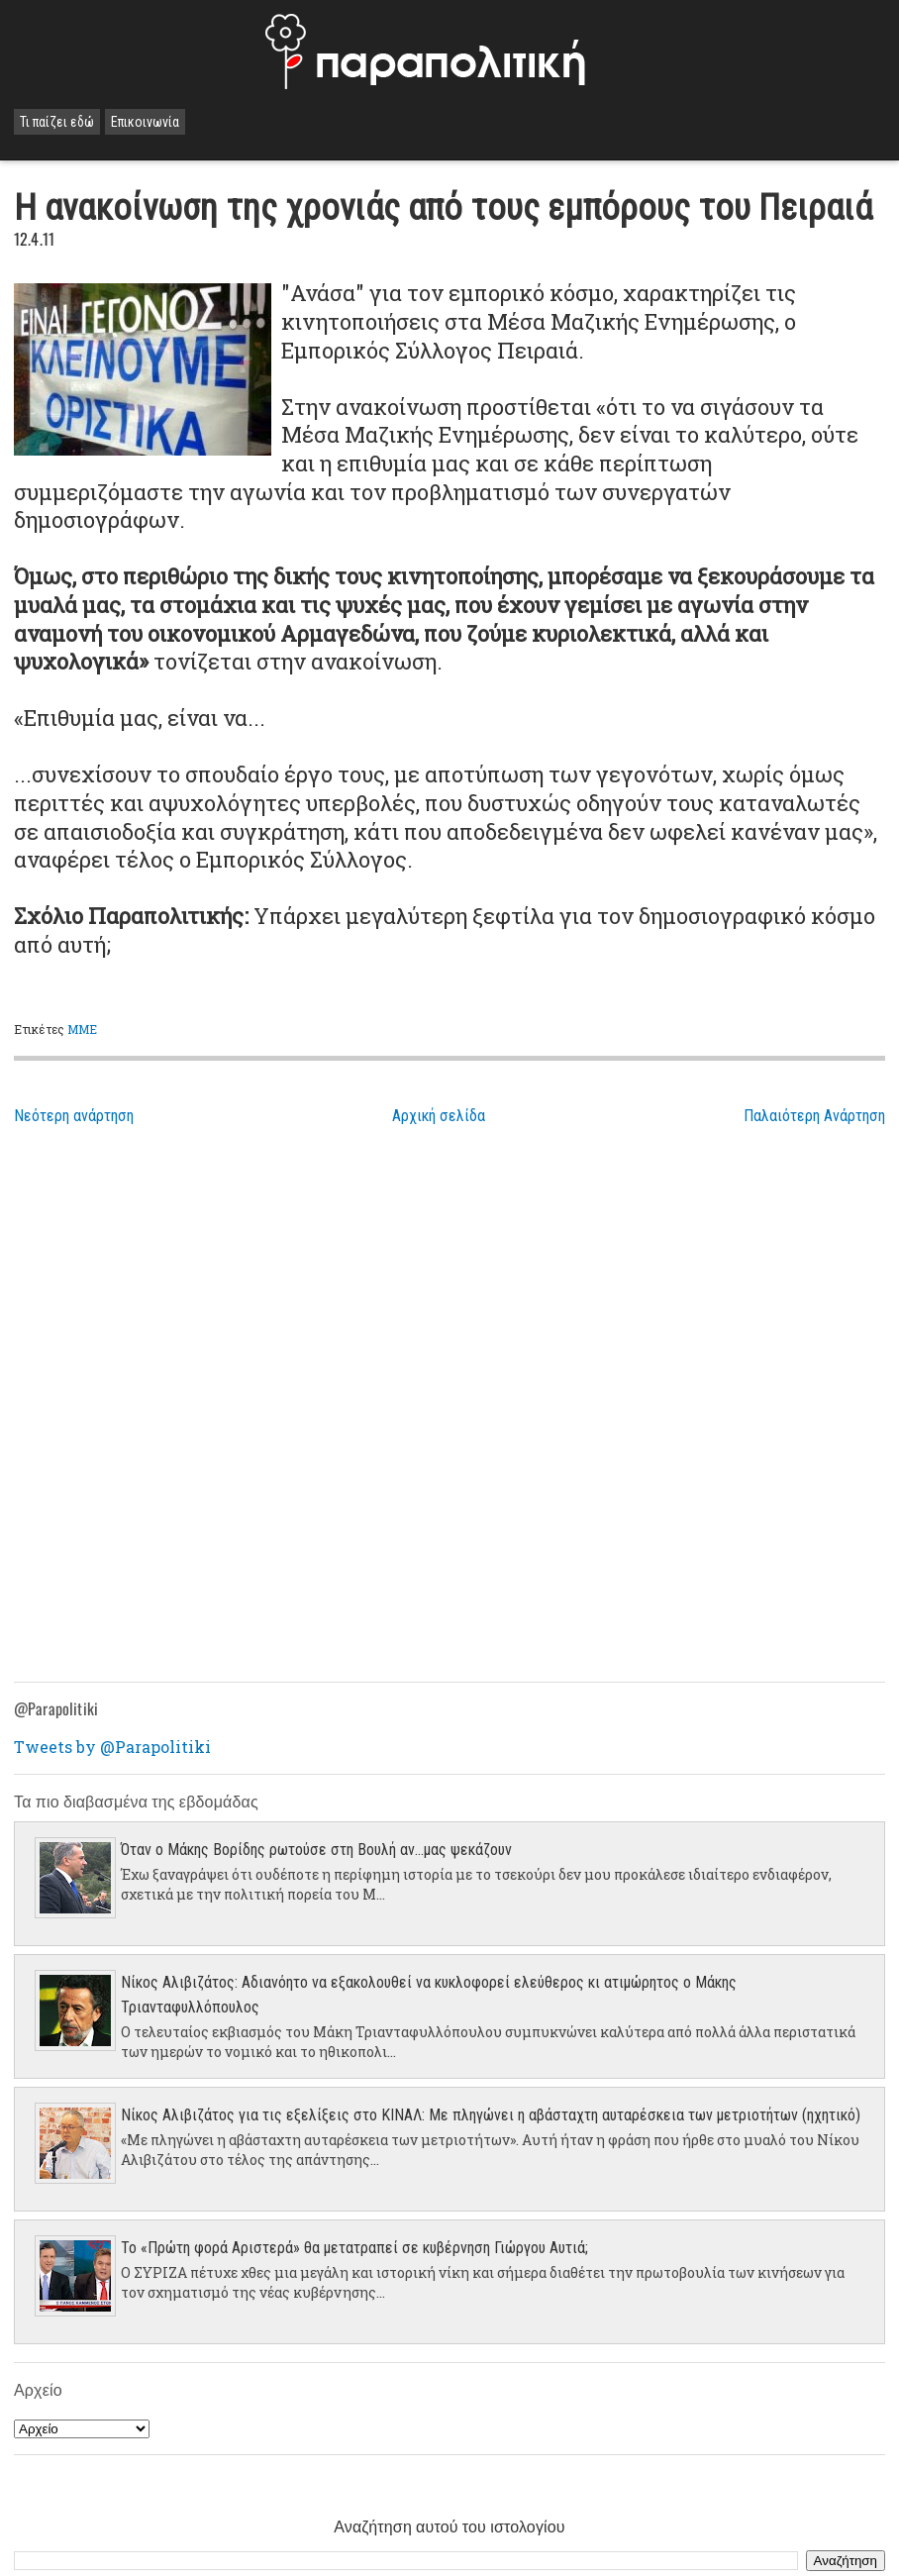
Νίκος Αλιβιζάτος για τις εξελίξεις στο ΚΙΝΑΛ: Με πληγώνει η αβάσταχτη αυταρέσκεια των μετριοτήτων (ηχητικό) (490, 2115)
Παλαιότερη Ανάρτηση (814, 1115)
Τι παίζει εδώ (57, 122)
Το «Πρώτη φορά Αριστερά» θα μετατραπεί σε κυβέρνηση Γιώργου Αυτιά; (354, 2247)
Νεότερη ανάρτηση (74, 1115)
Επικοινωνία (145, 122)
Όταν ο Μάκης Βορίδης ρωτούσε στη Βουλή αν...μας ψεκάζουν (316, 1849)
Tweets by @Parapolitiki (112, 1746)
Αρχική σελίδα (438, 1115)
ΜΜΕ (82, 1029)
